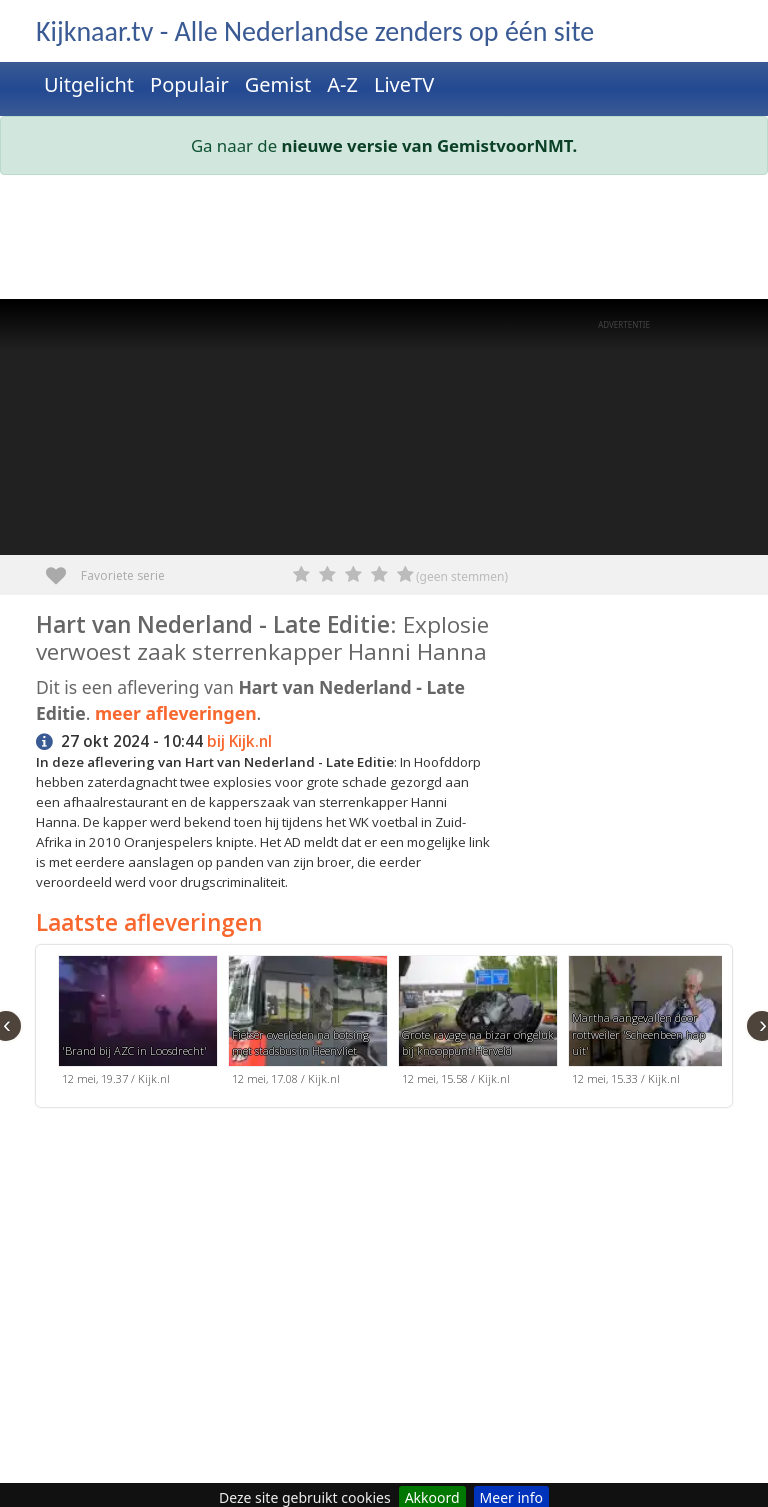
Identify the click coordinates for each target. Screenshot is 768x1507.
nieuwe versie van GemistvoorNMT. (430, 145)
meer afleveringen (176, 713)
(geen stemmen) (462, 576)
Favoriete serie (63, 568)
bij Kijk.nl (239, 741)
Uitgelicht (89, 84)
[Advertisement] (384, 241)
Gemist (278, 84)
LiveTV (404, 84)
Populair (189, 84)
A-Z (342, 84)
